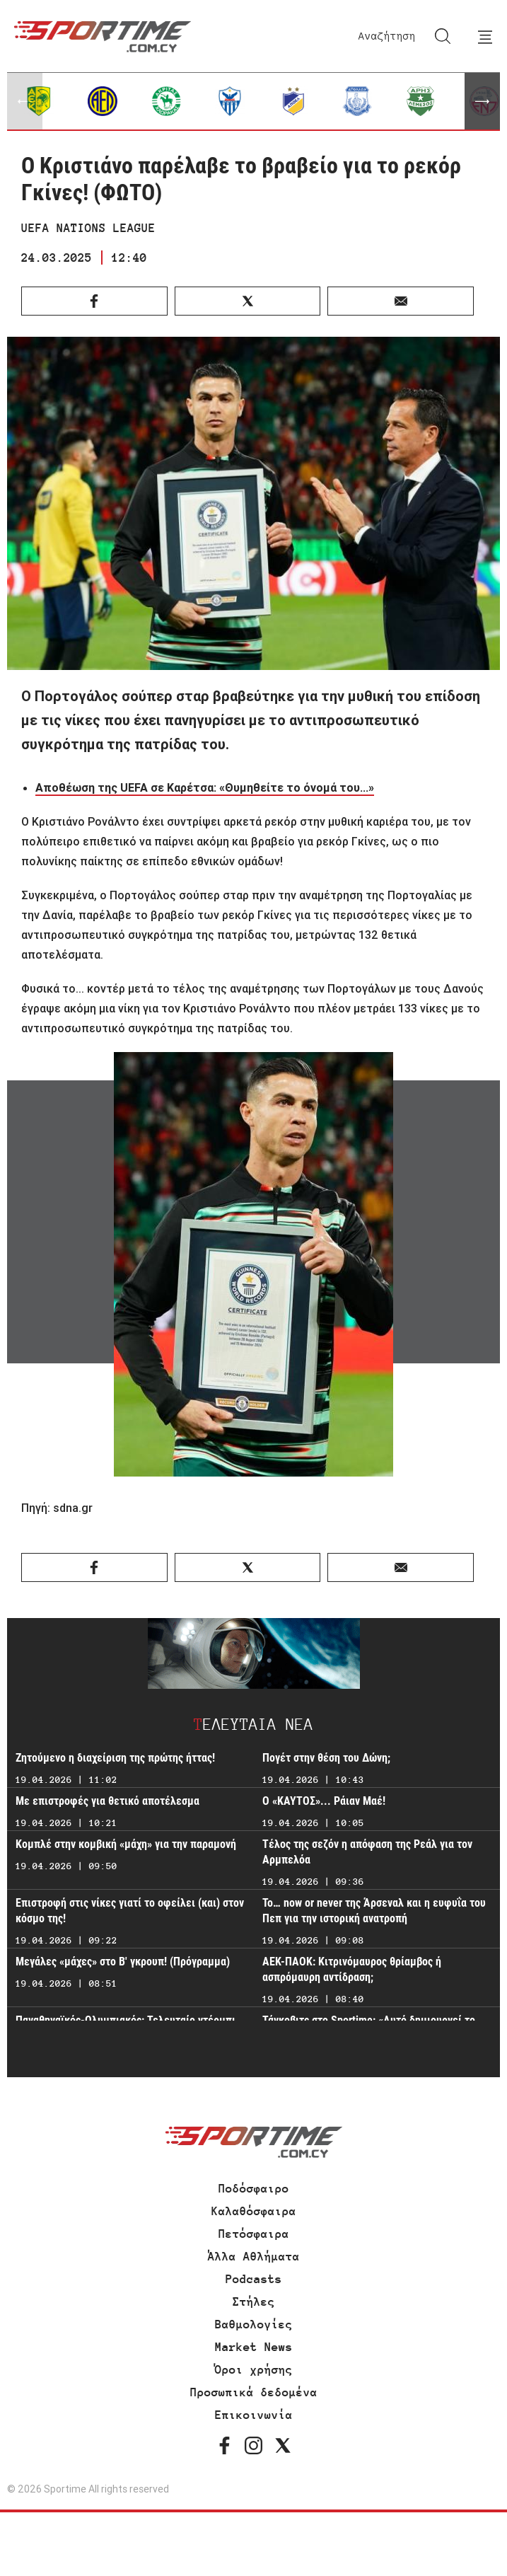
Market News (254, 2347)
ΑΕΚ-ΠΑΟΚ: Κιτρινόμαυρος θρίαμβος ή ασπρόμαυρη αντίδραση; (351, 1969)
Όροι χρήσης (254, 2369)
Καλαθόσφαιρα (253, 2211)
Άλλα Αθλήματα (254, 2256)
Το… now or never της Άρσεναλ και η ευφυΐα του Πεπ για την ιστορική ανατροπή (374, 1910)
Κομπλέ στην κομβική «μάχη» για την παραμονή (126, 1844)
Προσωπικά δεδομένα (253, 2392)
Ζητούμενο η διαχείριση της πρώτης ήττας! (115, 1757)
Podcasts (254, 2279)
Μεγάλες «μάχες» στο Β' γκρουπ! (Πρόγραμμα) (123, 1961)
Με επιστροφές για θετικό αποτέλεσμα (107, 1801)
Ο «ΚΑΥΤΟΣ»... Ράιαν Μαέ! (323, 1801)
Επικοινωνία (254, 2415)
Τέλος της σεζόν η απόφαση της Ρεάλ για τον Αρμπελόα (367, 1851)
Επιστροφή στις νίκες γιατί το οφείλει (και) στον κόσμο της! (130, 1910)
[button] (482, 101)
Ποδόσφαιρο (253, 2188)
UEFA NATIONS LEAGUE (88, 228)
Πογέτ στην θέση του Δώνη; (326, 1757)
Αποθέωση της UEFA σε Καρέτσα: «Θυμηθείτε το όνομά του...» (204, 787)
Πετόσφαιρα (253, 2233)
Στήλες (254, 2301)
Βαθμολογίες (254, 2324)
